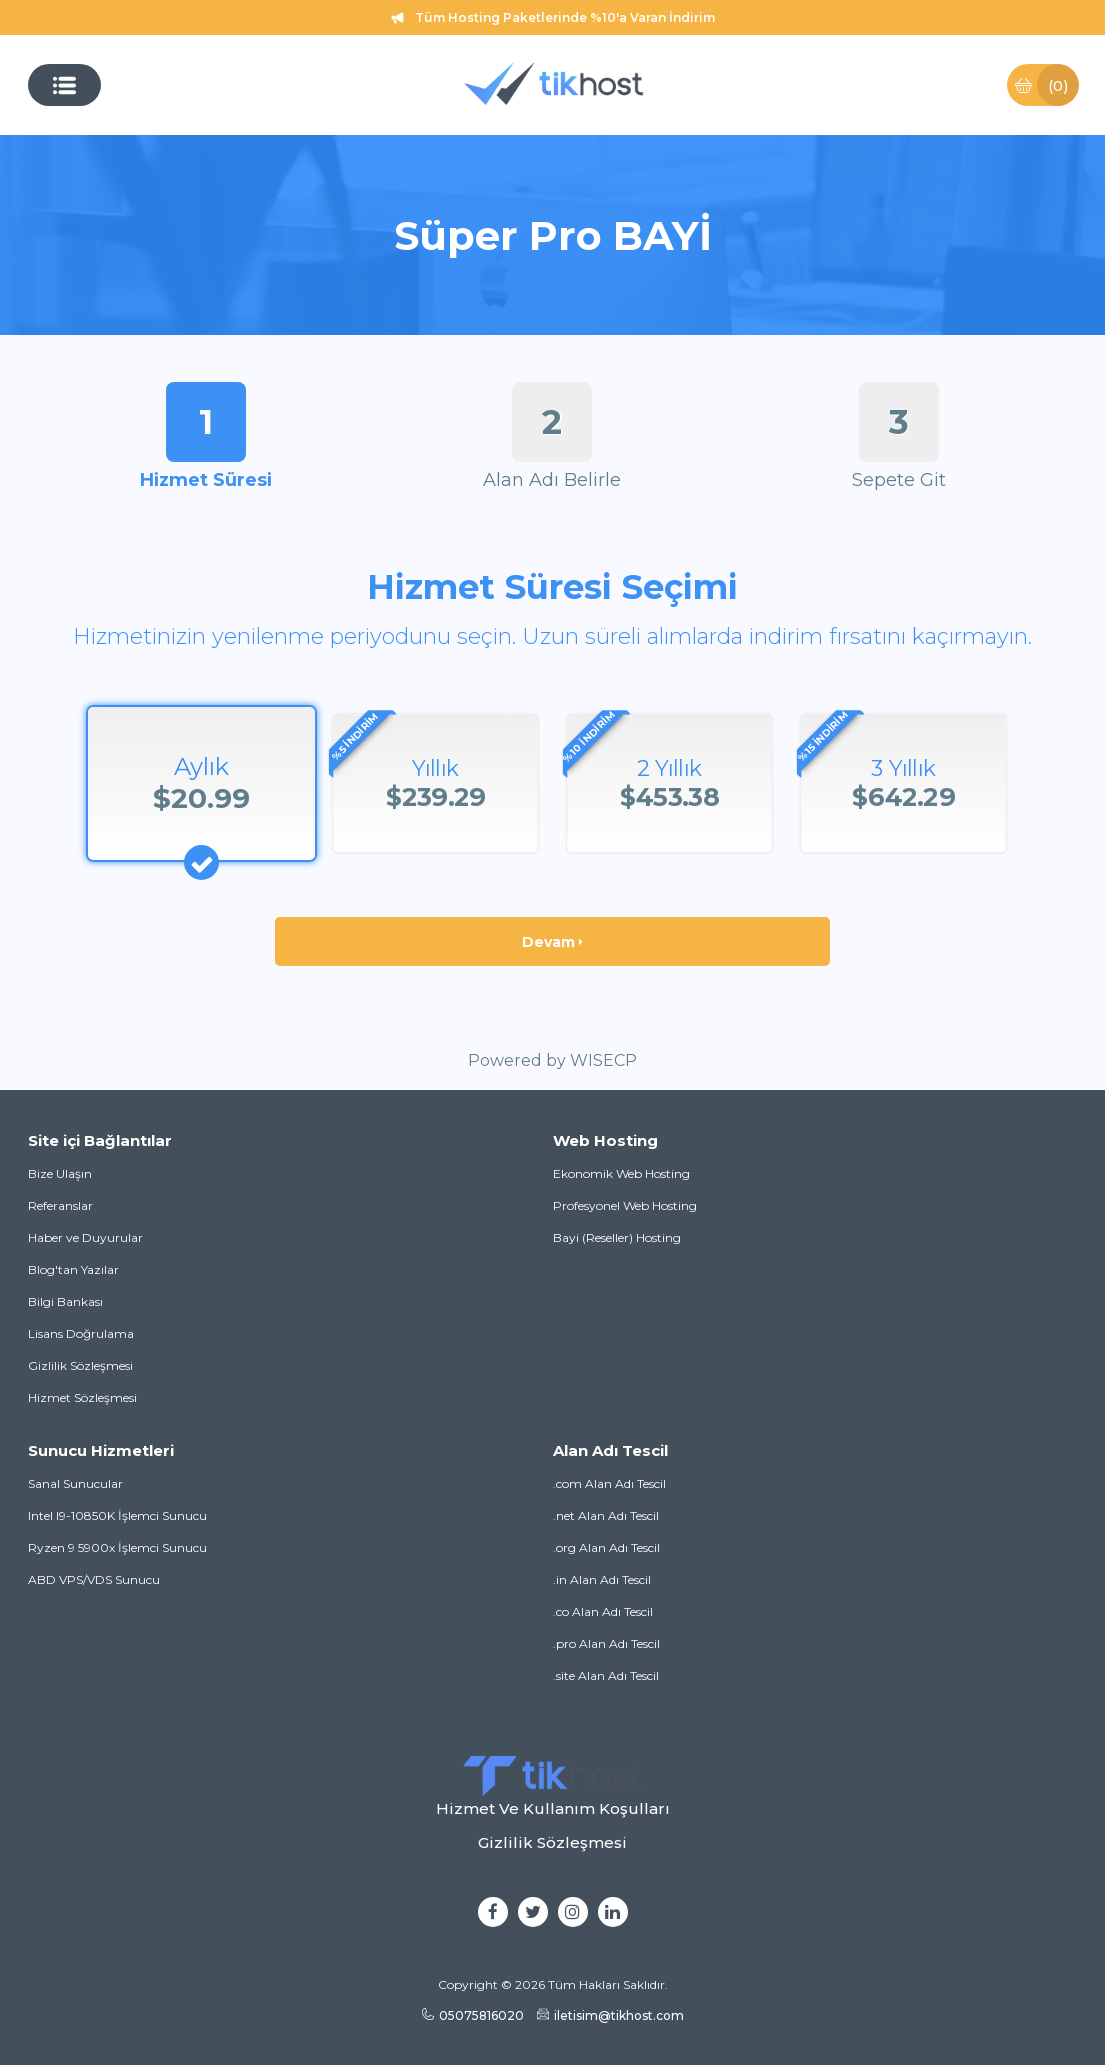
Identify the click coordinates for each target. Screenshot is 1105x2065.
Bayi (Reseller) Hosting (617, 1237)
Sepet (1046, 85)
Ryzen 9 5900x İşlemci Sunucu (117, 1547)
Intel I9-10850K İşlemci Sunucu (117, 1515)
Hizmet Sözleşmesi (82, 1397)
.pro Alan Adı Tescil (606, 1643)
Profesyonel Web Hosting (625, 1205)
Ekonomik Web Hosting (621, 1173)
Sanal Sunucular (75, 1483)
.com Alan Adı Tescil (609, 1483)
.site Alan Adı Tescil (606, 1675)
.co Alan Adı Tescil (603, 1611)
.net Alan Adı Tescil (606, 1515)
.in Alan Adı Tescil (602, 1579)
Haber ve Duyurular (85, 1237)
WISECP (603, 1060)
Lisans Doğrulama (81, 1333)
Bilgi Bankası (65, 1301)
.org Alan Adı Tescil (606, 1547)
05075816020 (473, 2015)
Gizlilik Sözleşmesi (80, 1365)
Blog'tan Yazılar (73, 1269)
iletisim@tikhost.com (610, 2015)
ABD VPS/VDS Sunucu (94, 1579)
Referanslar (60, 1205)
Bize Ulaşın (60, 1173)
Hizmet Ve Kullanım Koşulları (553, 1808)
